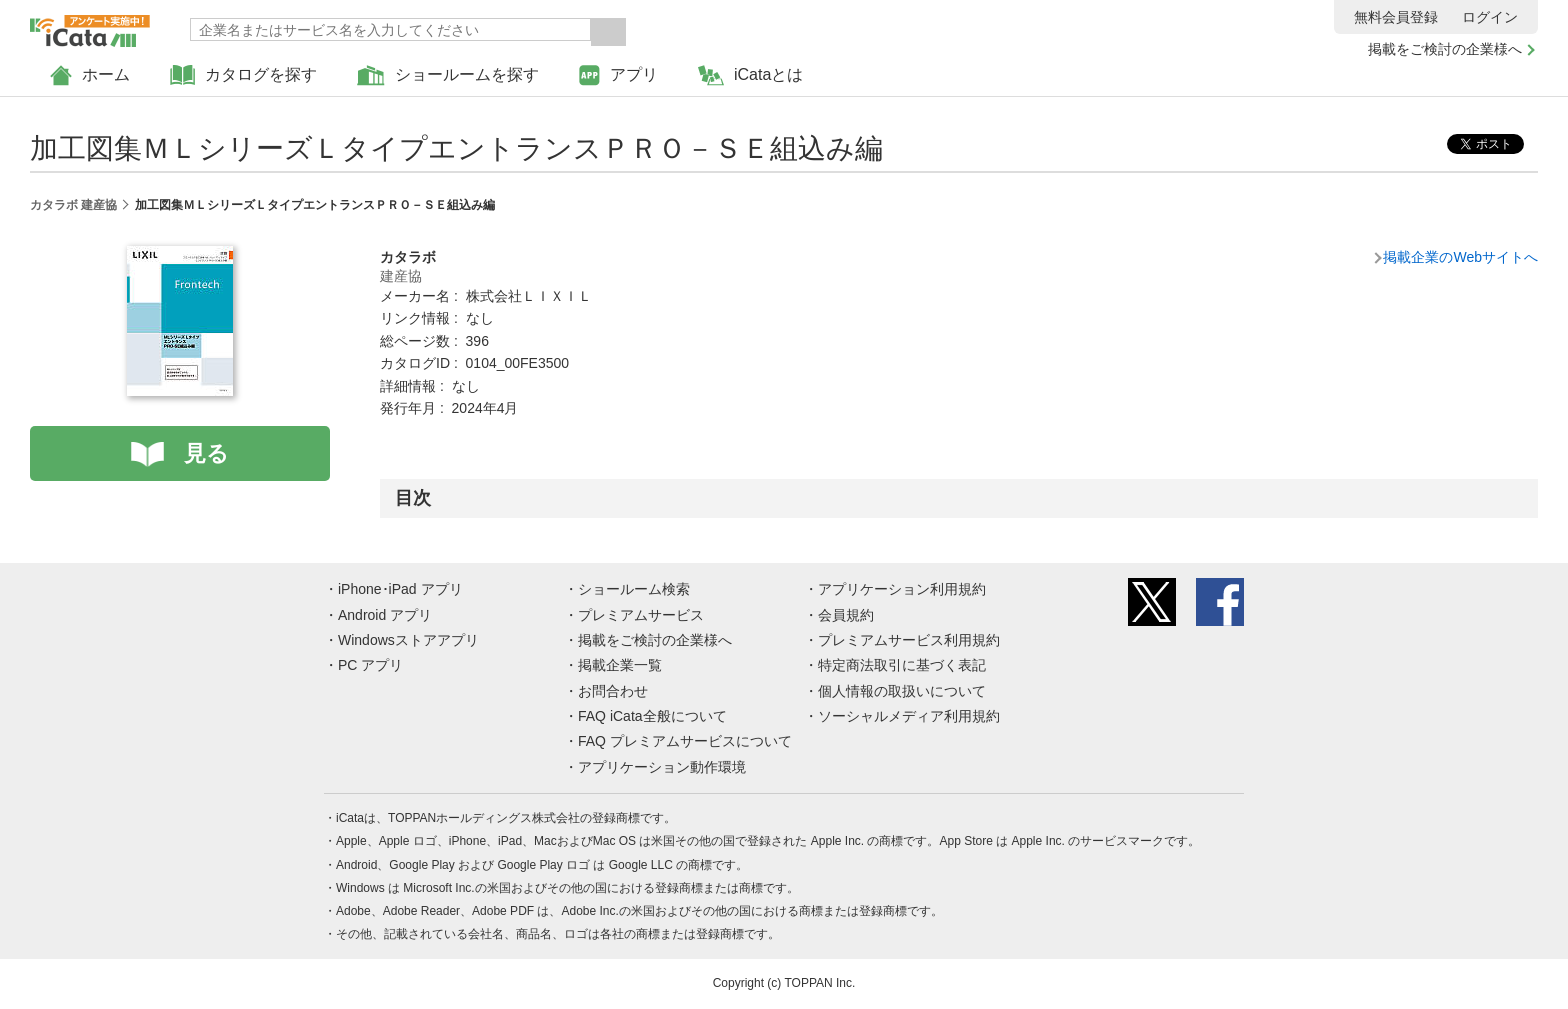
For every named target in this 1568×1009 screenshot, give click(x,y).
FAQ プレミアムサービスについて (685, 741)
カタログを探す (243, 75)
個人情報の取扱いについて (902, 691)
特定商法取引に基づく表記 (902, 665)
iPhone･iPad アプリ (400, 589)
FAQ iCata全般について (652, 716)
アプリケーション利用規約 (902, 589)
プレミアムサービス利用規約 (909, 640)
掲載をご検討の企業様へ (1445, 49)
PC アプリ (370, 665)
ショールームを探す (448, 75)
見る (206, 453)
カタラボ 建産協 (73, 205)
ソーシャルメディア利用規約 (909, 716)
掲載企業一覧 (620, 665)
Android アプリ (385, 615)
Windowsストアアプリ (408, 640)
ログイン (1490, 17)
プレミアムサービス (641, 615)
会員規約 (846, 615)
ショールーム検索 (634, 589)
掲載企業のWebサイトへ (1460, 257)
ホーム (90, 75)
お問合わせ (613, 691)
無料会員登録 (1396, 17)
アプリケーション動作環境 (662, 767)
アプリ (618, 75)
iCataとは (750, 75)
